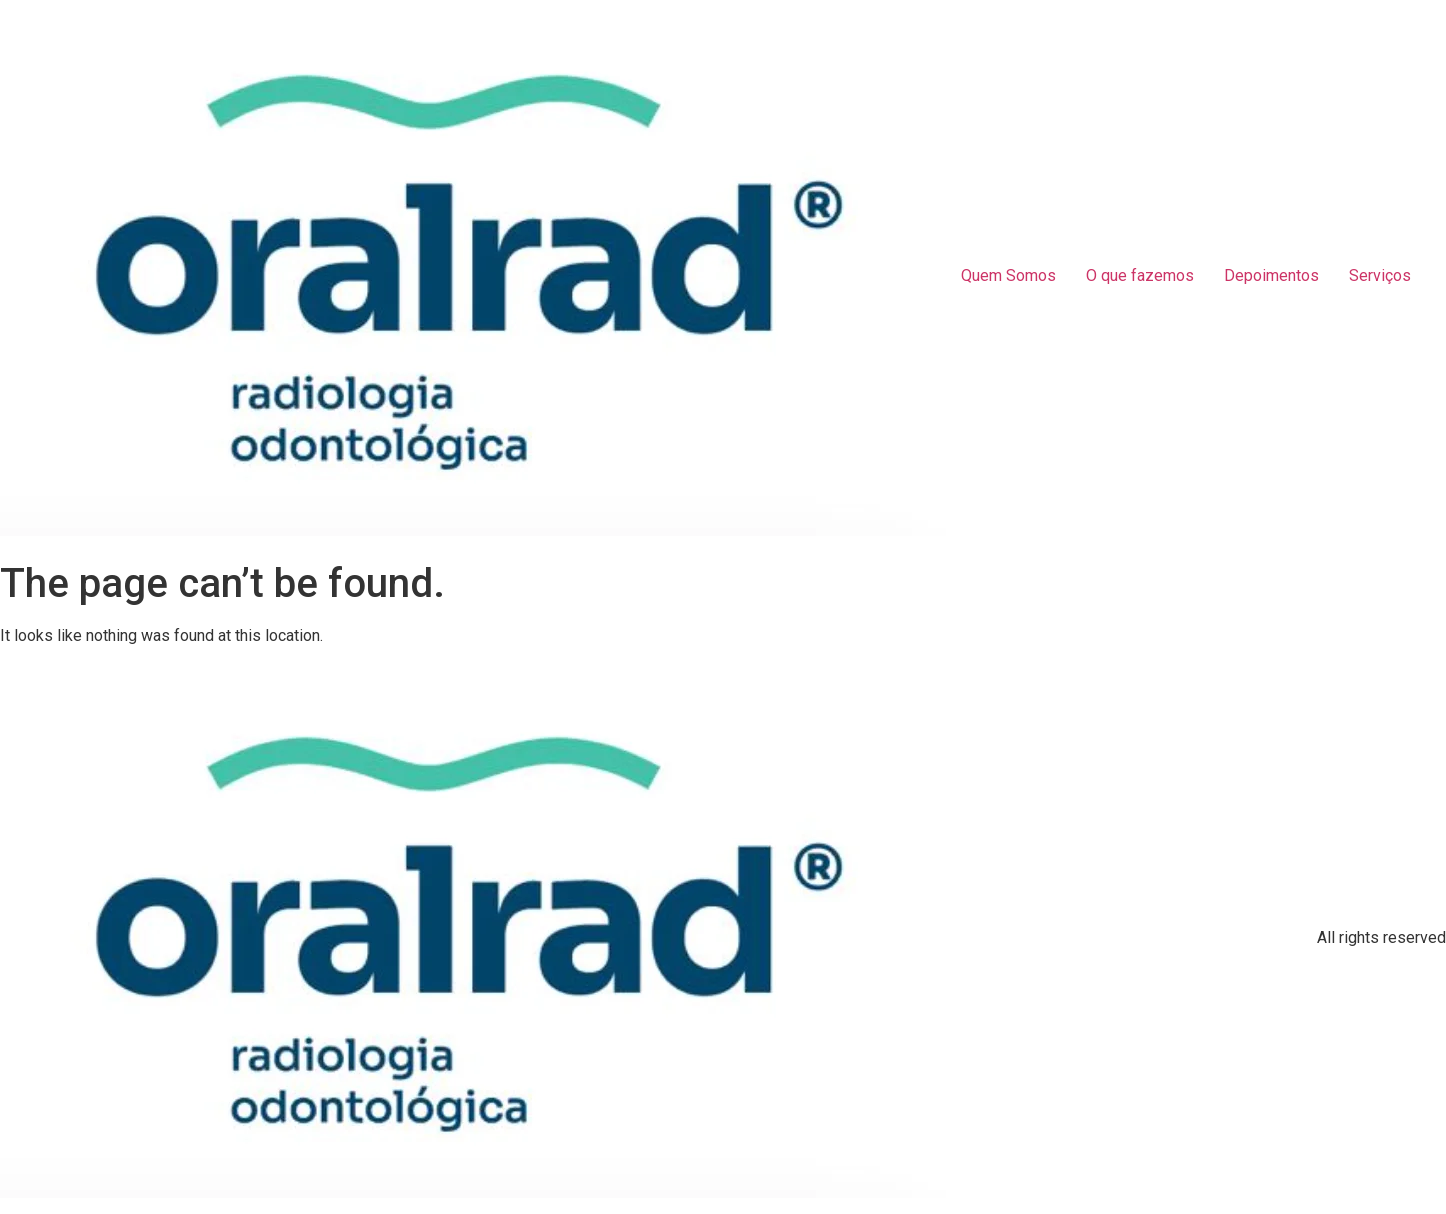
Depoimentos (1271, 275)
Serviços (1380, 275)
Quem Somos (1008, 275)
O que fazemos (1140, 275)
